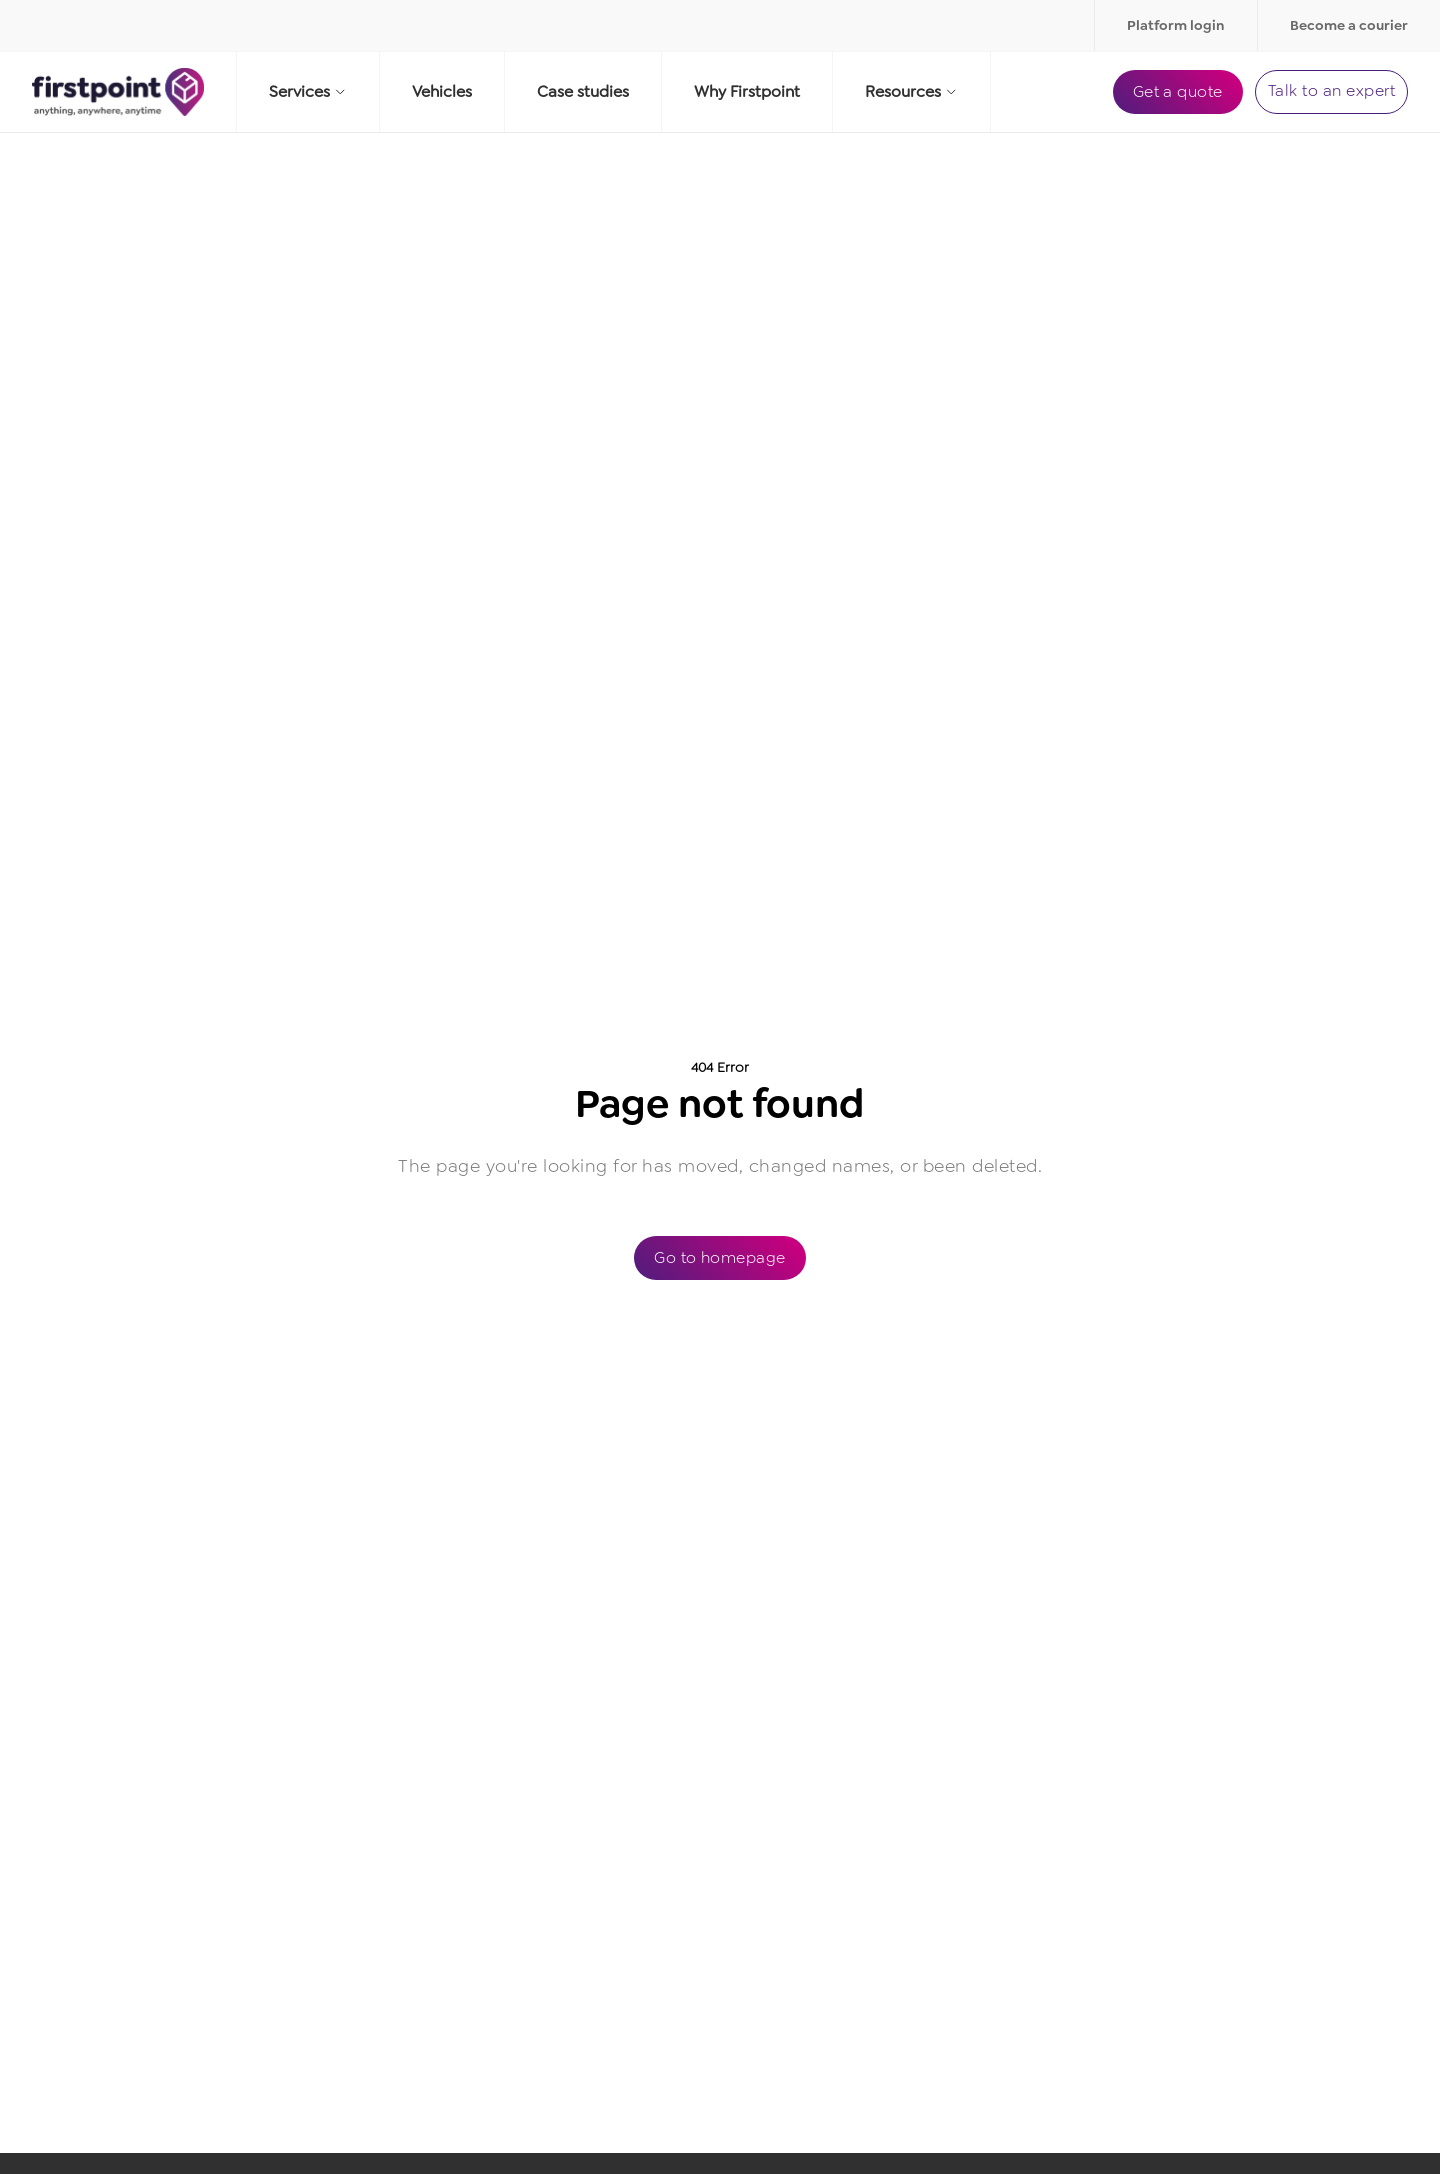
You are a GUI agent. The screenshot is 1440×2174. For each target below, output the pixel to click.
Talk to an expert (1331, 90)
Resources (911, 91)
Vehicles (442, 91)
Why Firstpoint (747, 91)
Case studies (583, 91)
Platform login (1176, 25)
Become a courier (1349, 25)
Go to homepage (720, 1257)
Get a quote (1178, 91)
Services (308, 91)
